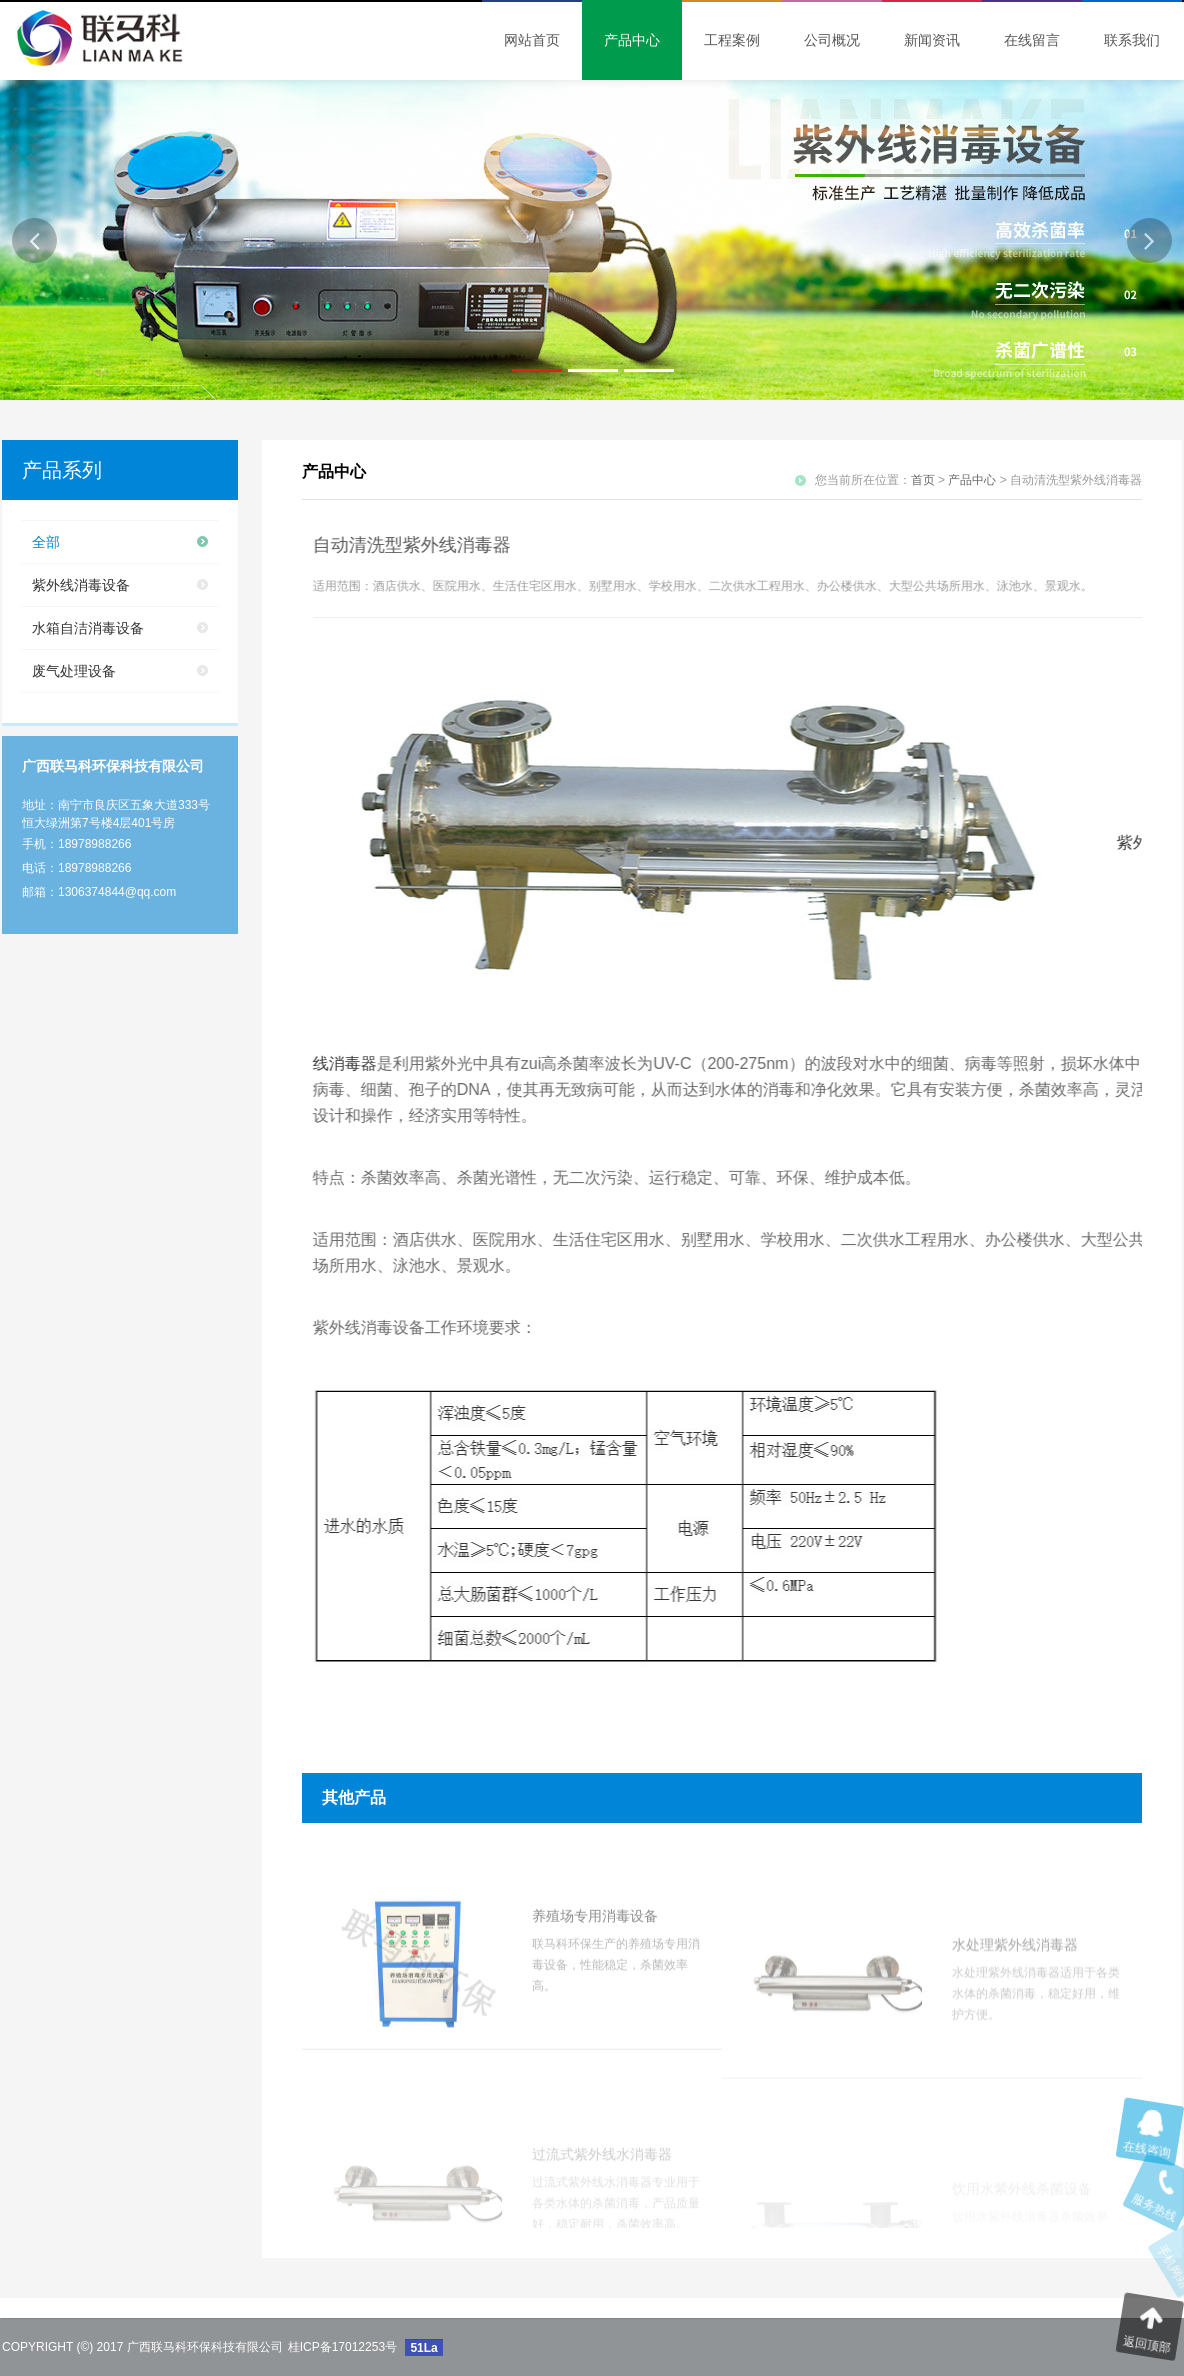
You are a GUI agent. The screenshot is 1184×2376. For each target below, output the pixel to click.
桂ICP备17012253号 (342, 2347)
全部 (46, 542)
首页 (923, 480)
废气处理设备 (74, 671)
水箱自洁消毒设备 (88, 628)
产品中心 (972, 480)
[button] (34, 240)
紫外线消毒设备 (81, 585)
